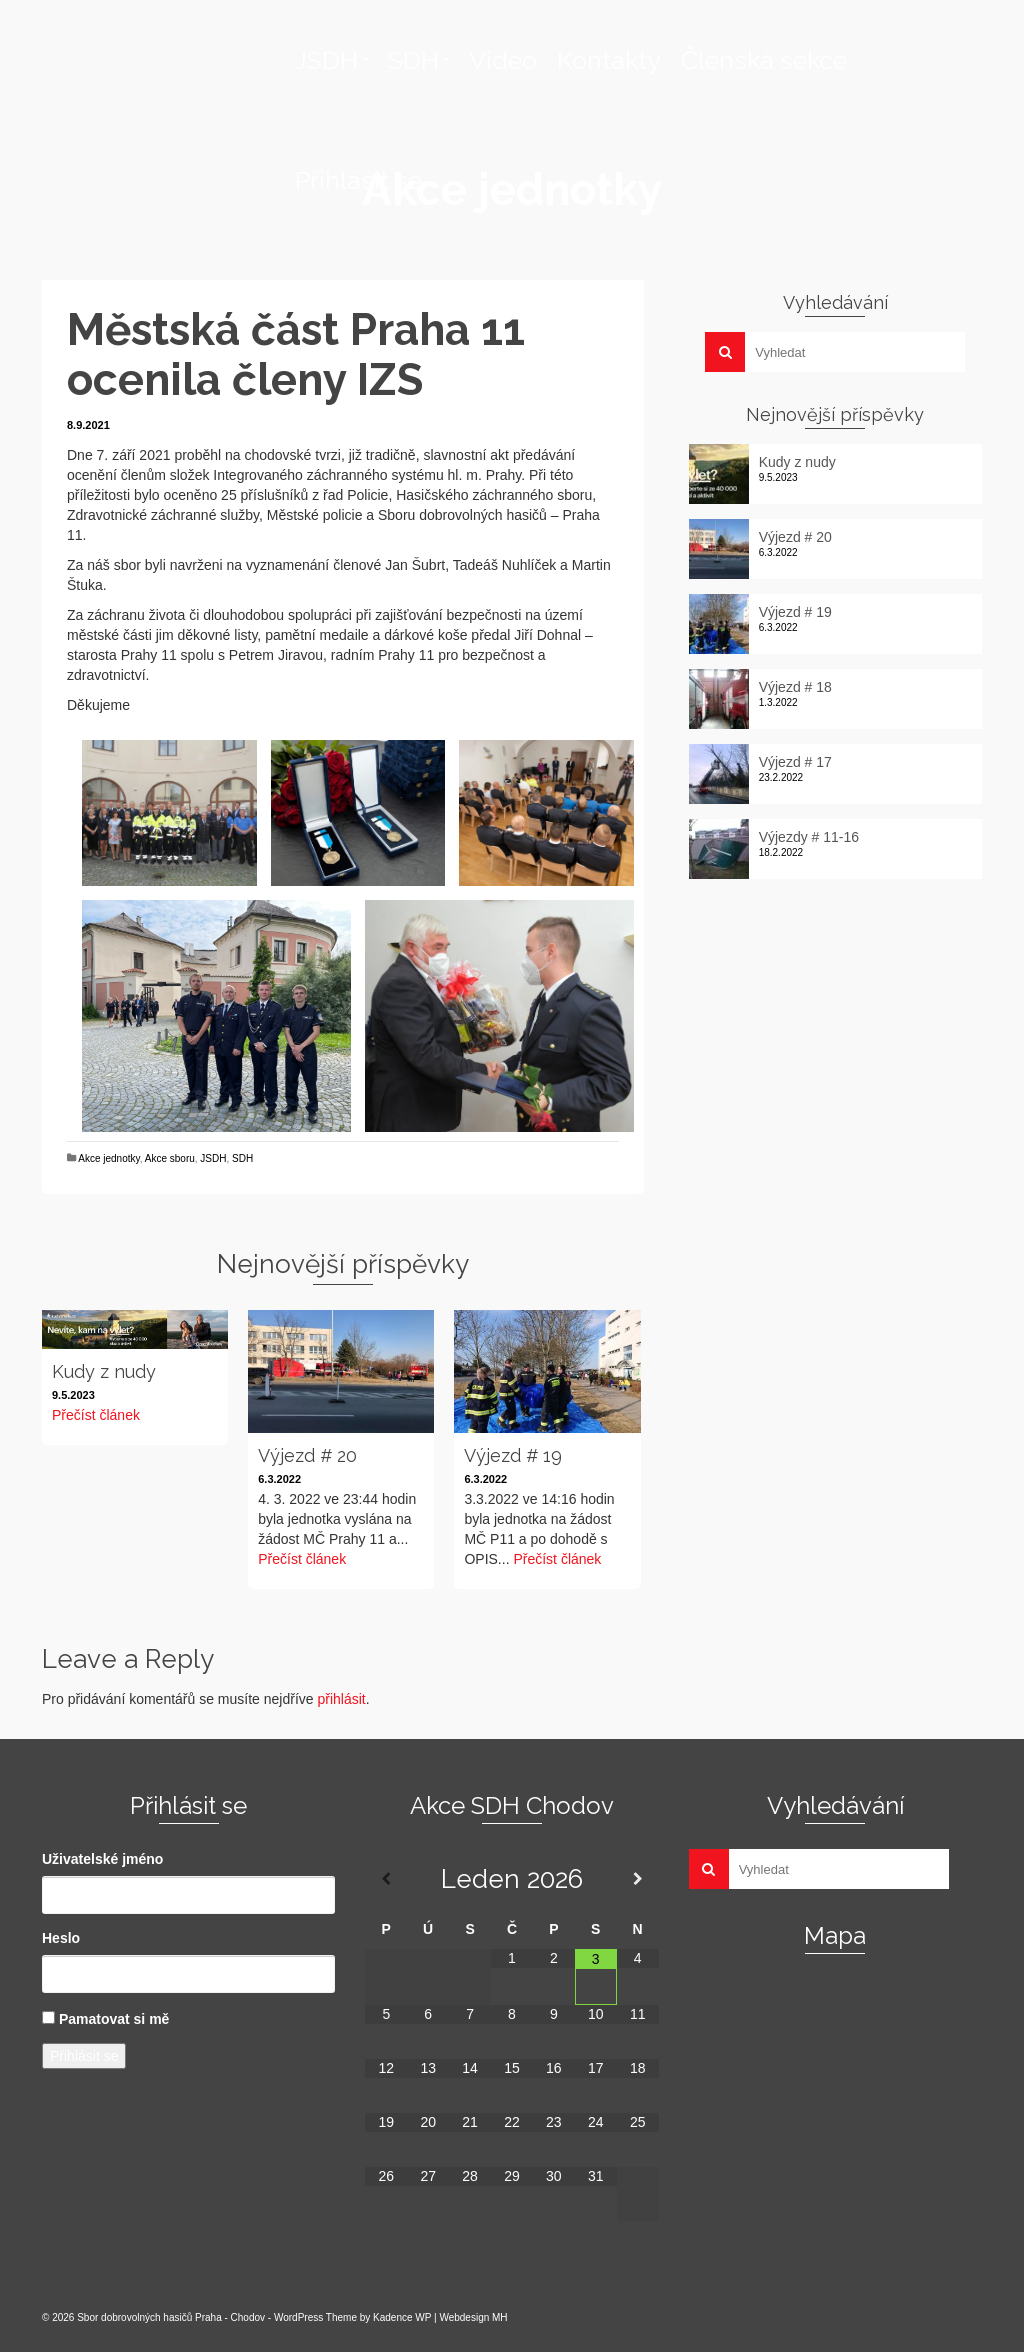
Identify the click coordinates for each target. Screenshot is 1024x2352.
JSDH (213, 1158)
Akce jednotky (109, 1158)
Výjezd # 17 (795, 762)
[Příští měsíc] (638, 1879)
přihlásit (341, 1699)
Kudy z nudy (797, 462)
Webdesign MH (473, 2317)
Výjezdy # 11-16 (809, 837)
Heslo (61, 1938)
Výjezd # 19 (795, 612)
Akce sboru (170, 1158)
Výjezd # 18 (795, 687)
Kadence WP (402, 2317)
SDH (242, 1158)
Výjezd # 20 (795, 537)
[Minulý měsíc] (386, 1879)
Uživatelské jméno (102, 1859)
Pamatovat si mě (114, 2019)
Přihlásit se (84, 2056)
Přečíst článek (96, 1415)
